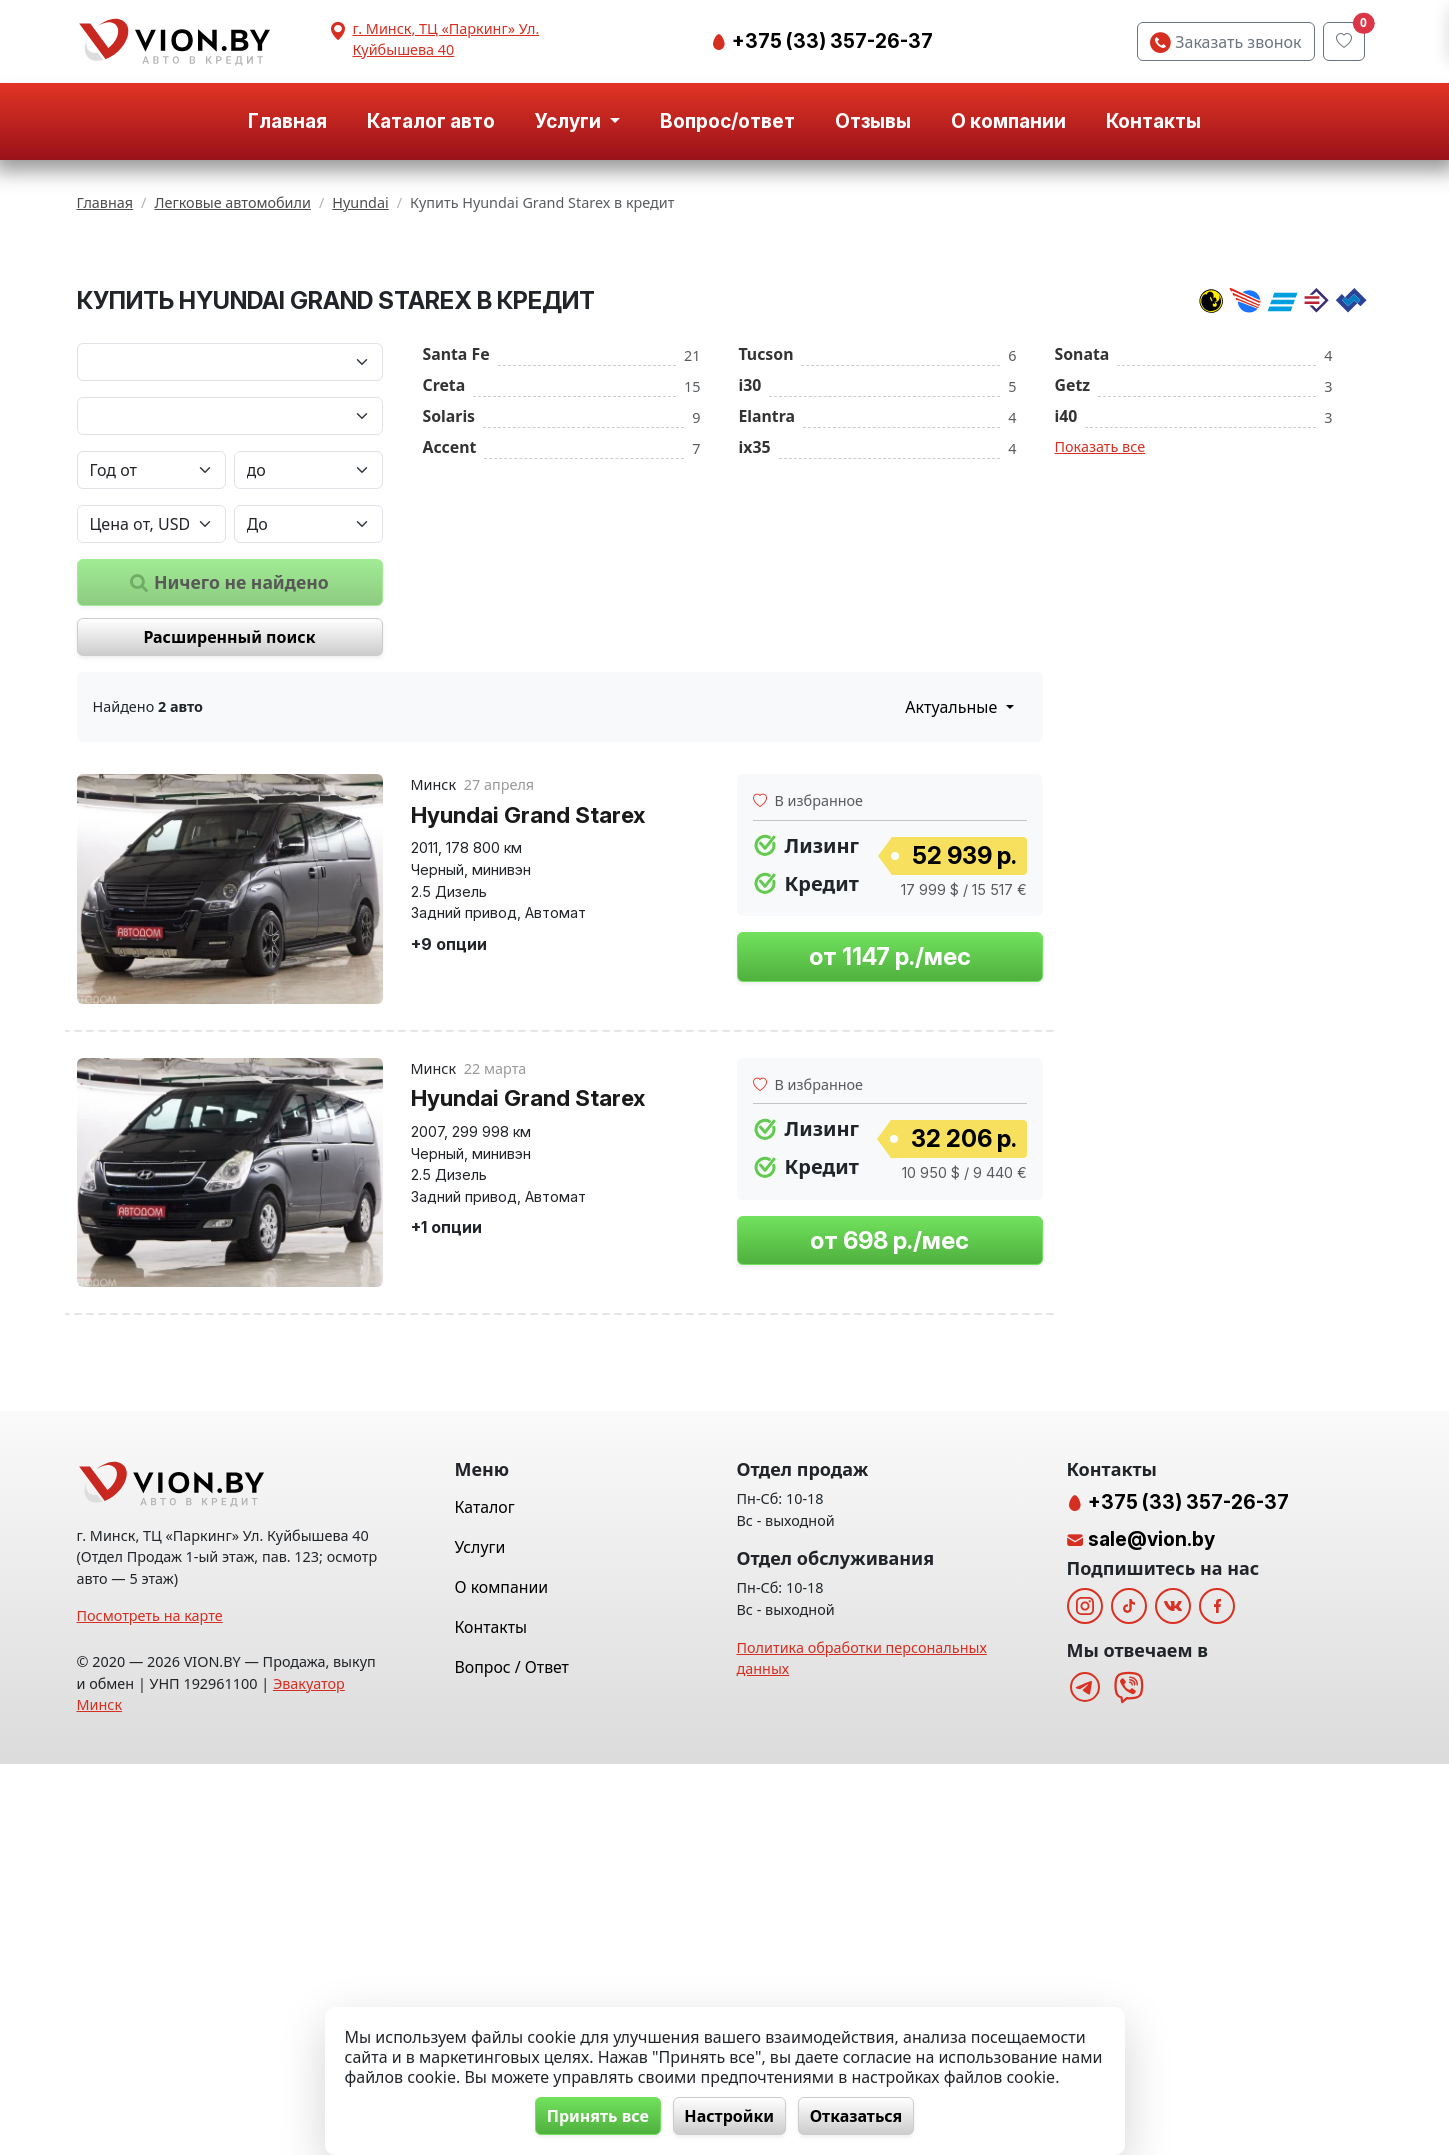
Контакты (1153, 121)
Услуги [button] (570, 121)
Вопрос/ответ (727, 121)
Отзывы (873, 121)
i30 (750, 633)
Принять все (595, 2116)
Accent (450, 695)
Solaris (449, 664)
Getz (1073, 633)
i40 (1066, 664)
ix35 (755, 695)
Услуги (480, 1938)
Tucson (766, 602)
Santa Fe (456, 602)
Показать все (1100, 694)
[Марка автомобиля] (230, 610)
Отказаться (858, 2116)
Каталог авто (431, 121)
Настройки (729, 2116)
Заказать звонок (1225, 42)
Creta (444, 633)
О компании (1008, 121)
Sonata (1082, 602)
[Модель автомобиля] (230, 664)
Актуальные (953, 956)
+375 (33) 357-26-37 (830, 41)
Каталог (485, 1898)
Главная (287, 121)
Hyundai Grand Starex (528, 1062)
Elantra (767, 664)
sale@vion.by (1151, 1930)
